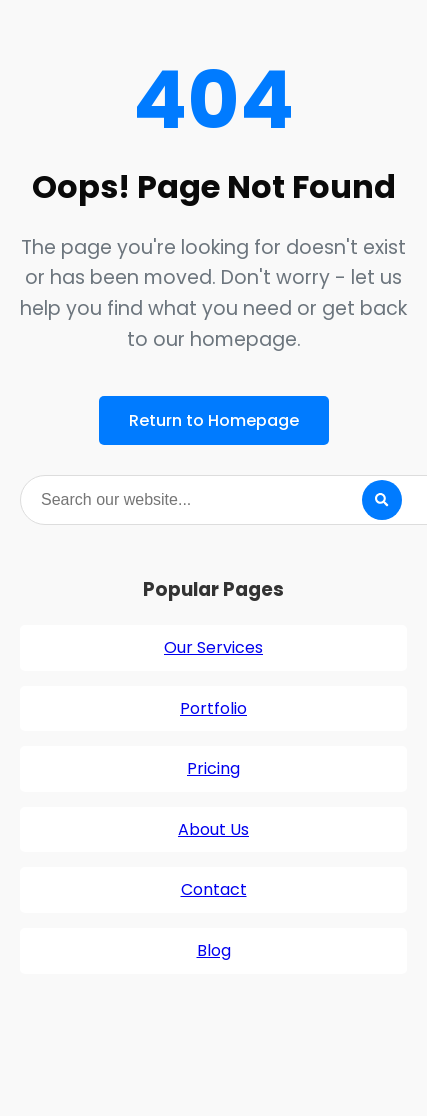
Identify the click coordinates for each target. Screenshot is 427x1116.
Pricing (213, 768)
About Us (213, 829)
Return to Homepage (214, 420)
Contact (214, 889)
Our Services (213, 647)
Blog (214, 950)
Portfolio (213, 708)
